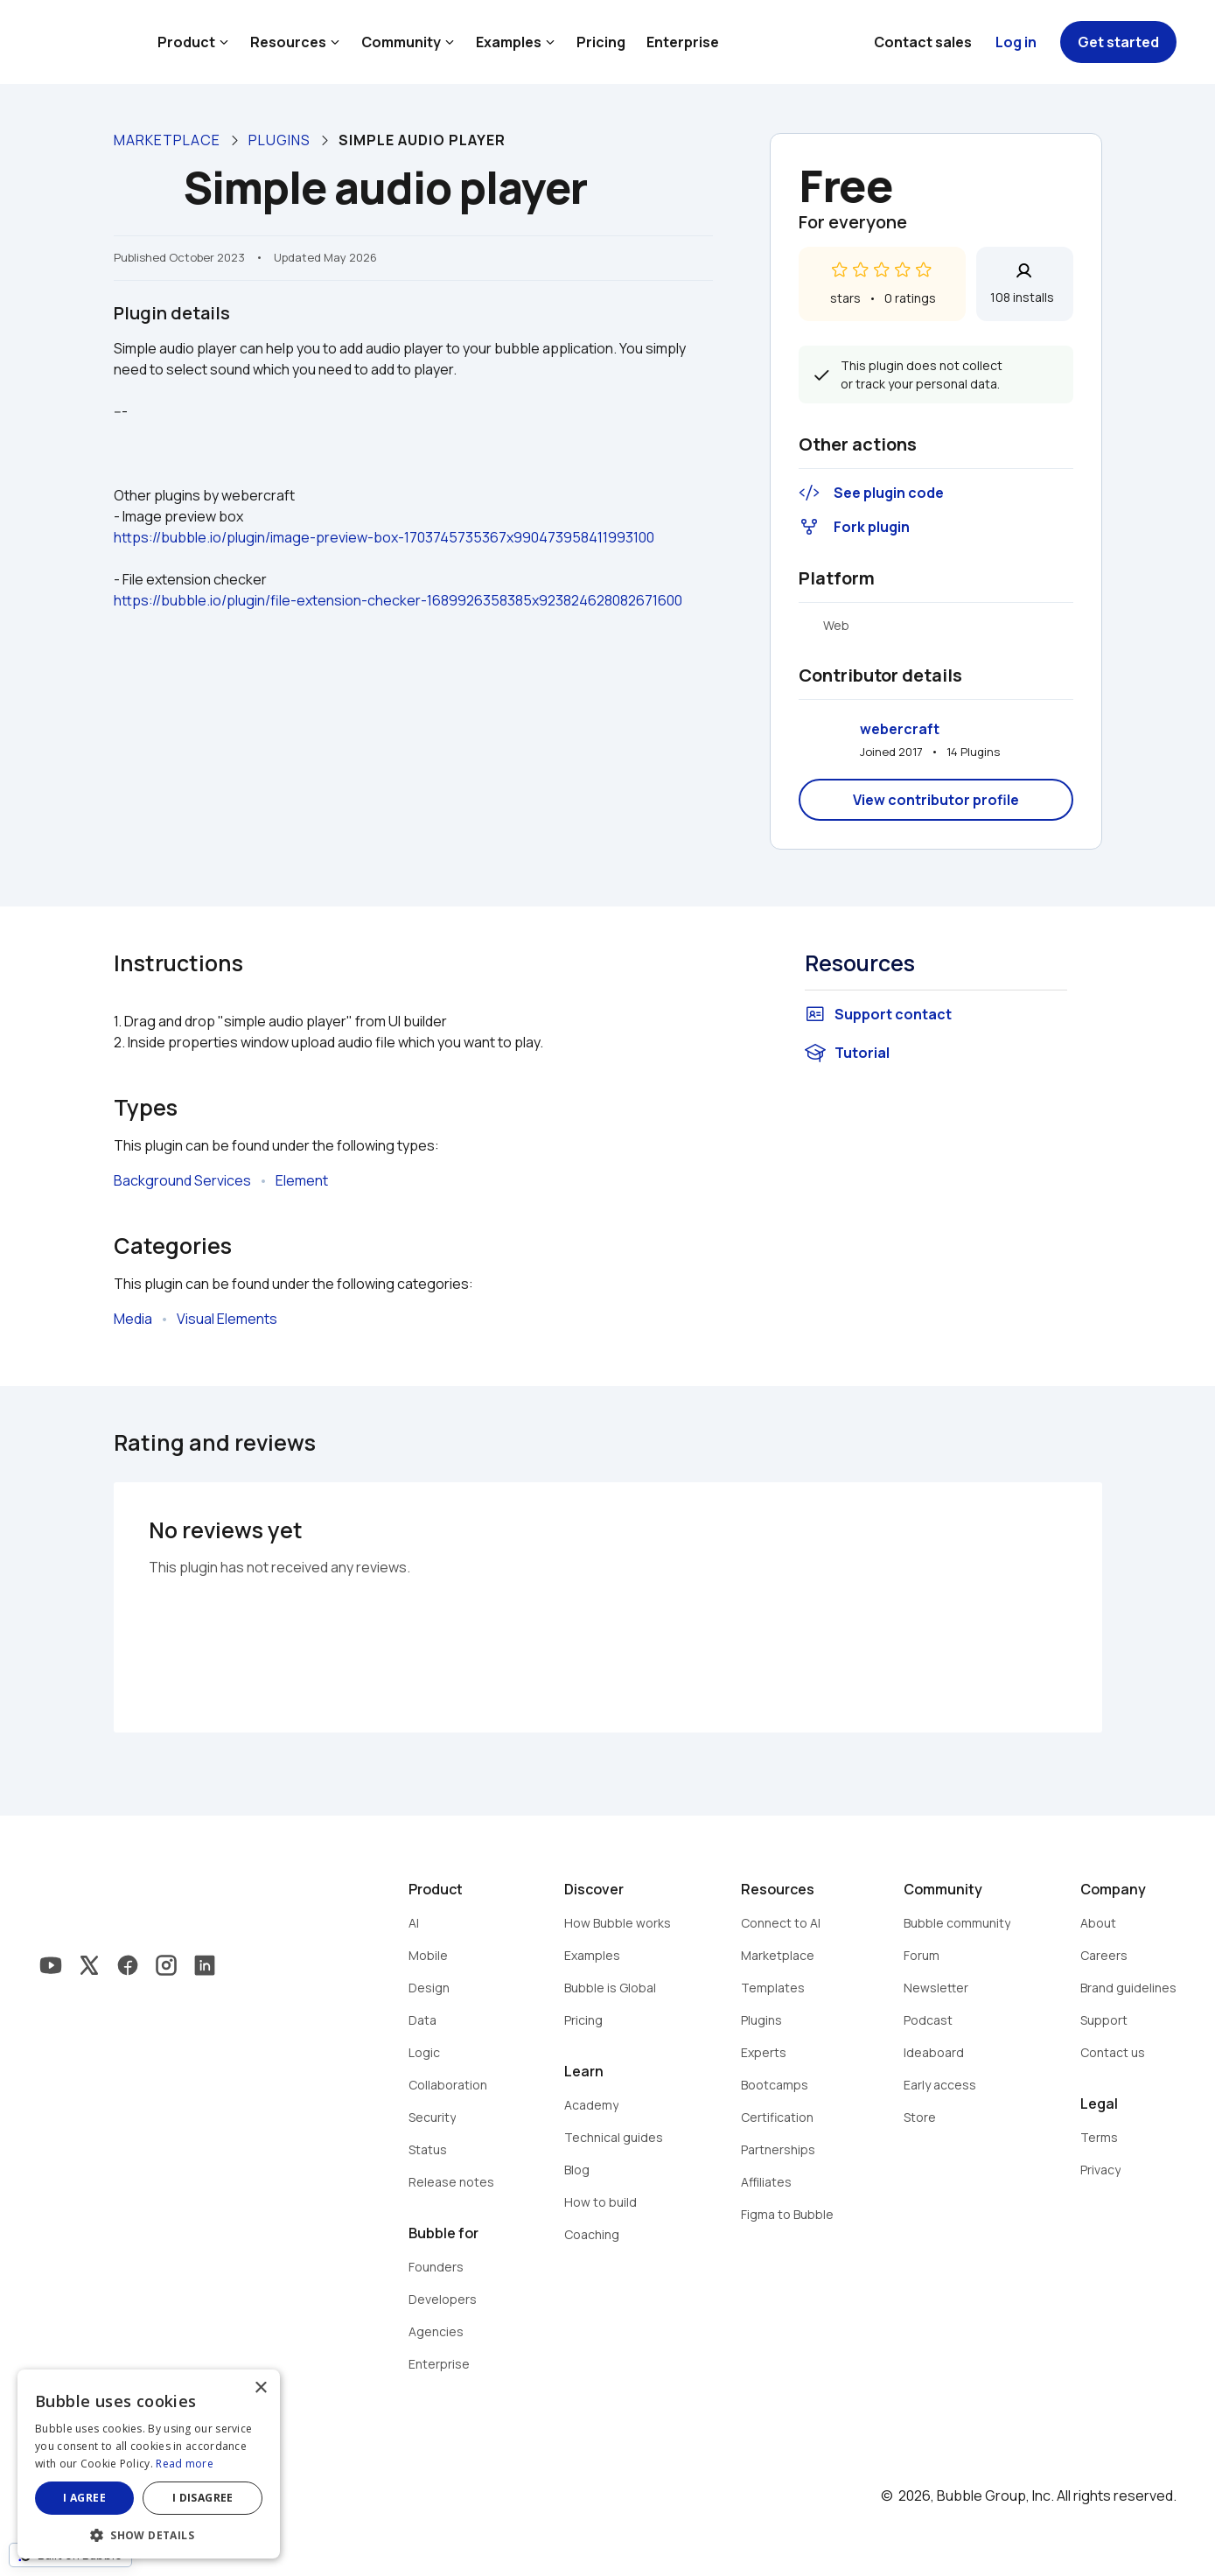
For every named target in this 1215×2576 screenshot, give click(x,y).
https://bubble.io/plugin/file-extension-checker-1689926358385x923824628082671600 (398, 600)
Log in (1016, 42)
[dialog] (148, 2464)
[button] (148, 2533)
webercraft (899, 728)
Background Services (182, 1180)
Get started (1118, 42)
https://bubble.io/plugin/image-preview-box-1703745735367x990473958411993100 (384, 537)
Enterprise (682, 42)
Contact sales (923, 42)
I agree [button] (84, 2497)
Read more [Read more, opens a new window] (184, 2463)
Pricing (600, 42)
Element (302, 1180)
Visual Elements (227, 1318)
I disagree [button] (203, 2497)
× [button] (260, 2388)
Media (133, 1318)
